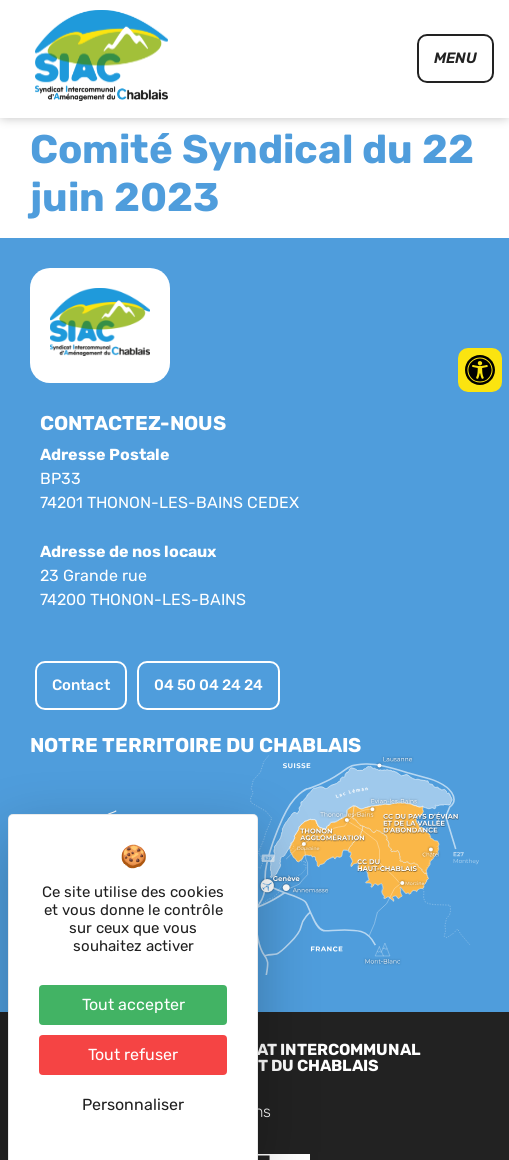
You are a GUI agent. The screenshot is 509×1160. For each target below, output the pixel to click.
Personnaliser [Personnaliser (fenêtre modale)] (133, 1104)
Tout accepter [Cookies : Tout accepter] (133, 1004)
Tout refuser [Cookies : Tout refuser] (133, 1054)
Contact (318, 1111)
